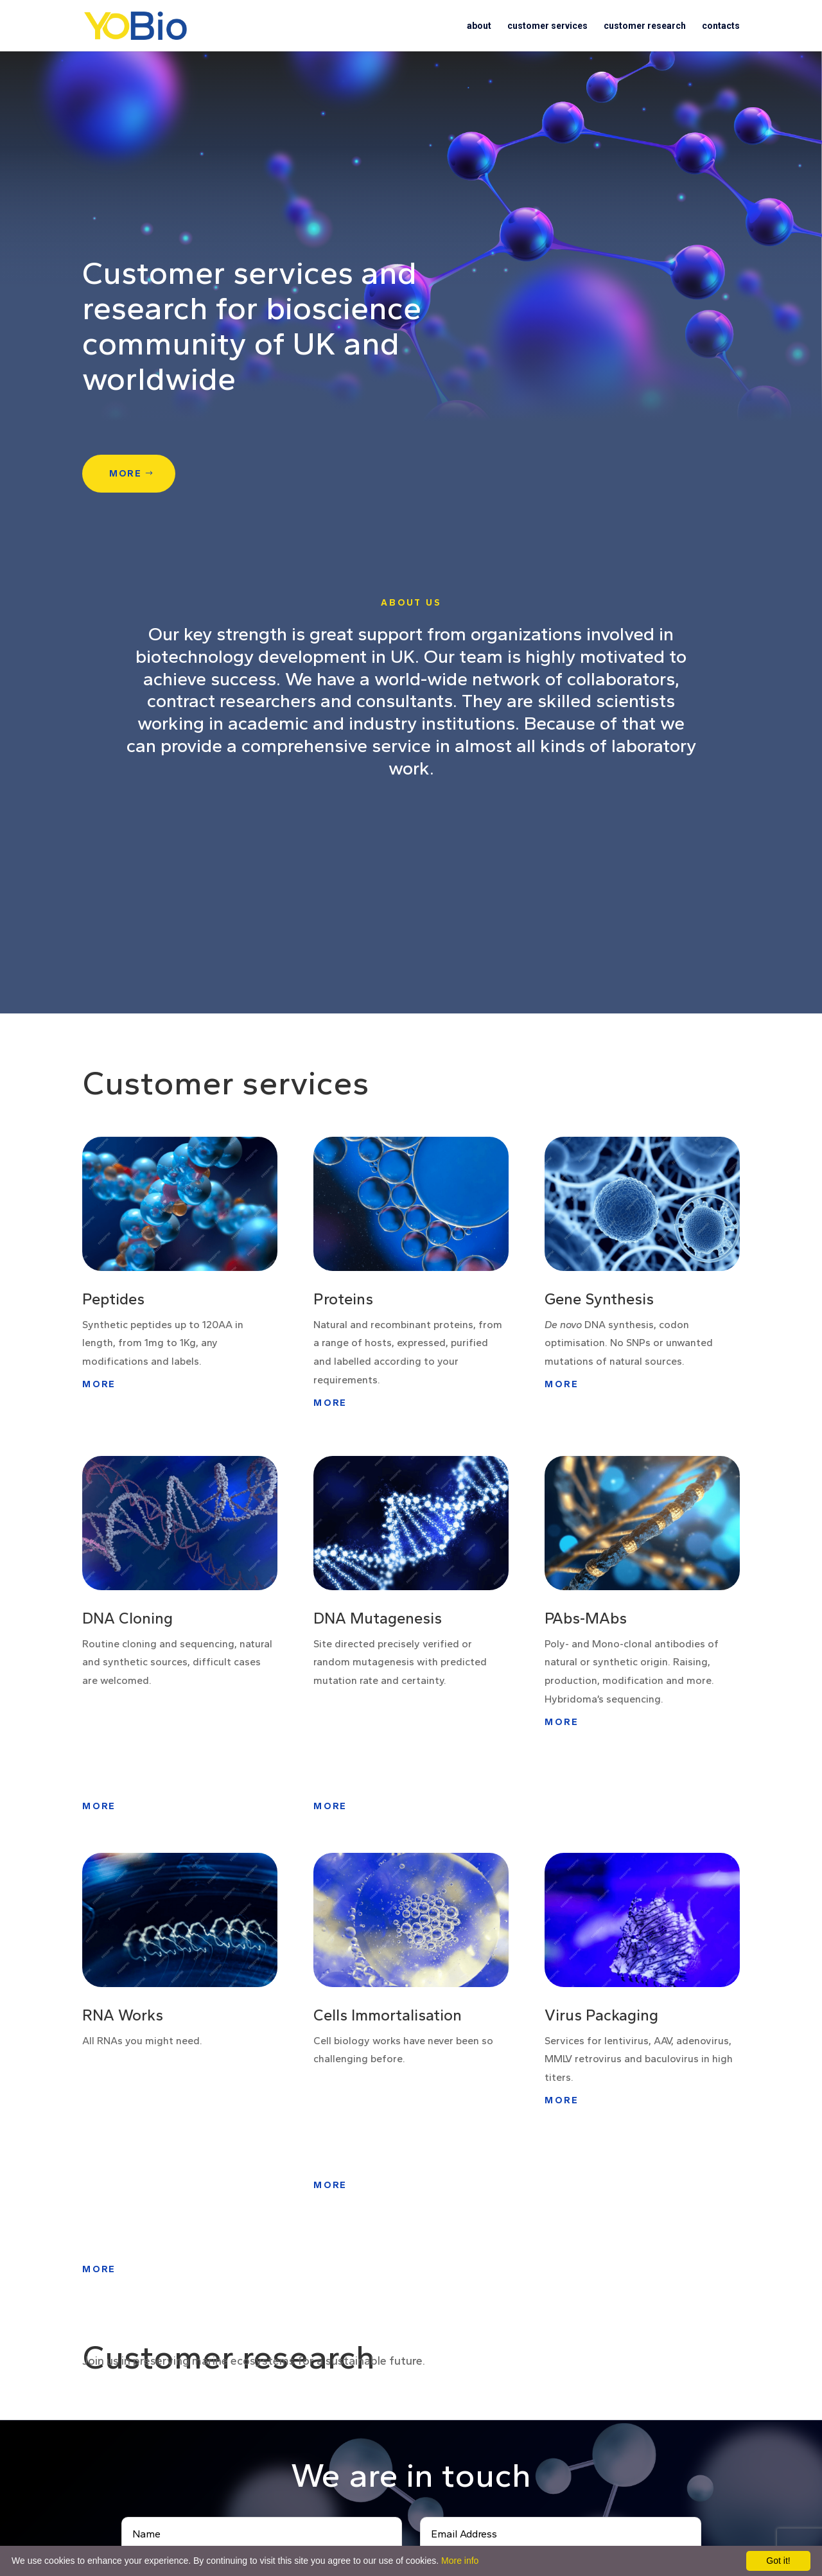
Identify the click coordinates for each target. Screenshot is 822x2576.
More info (459, 2560)
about (479, 26)
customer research (645, 26)
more (125, 473)
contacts (721, 26)
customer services (547, 26)
